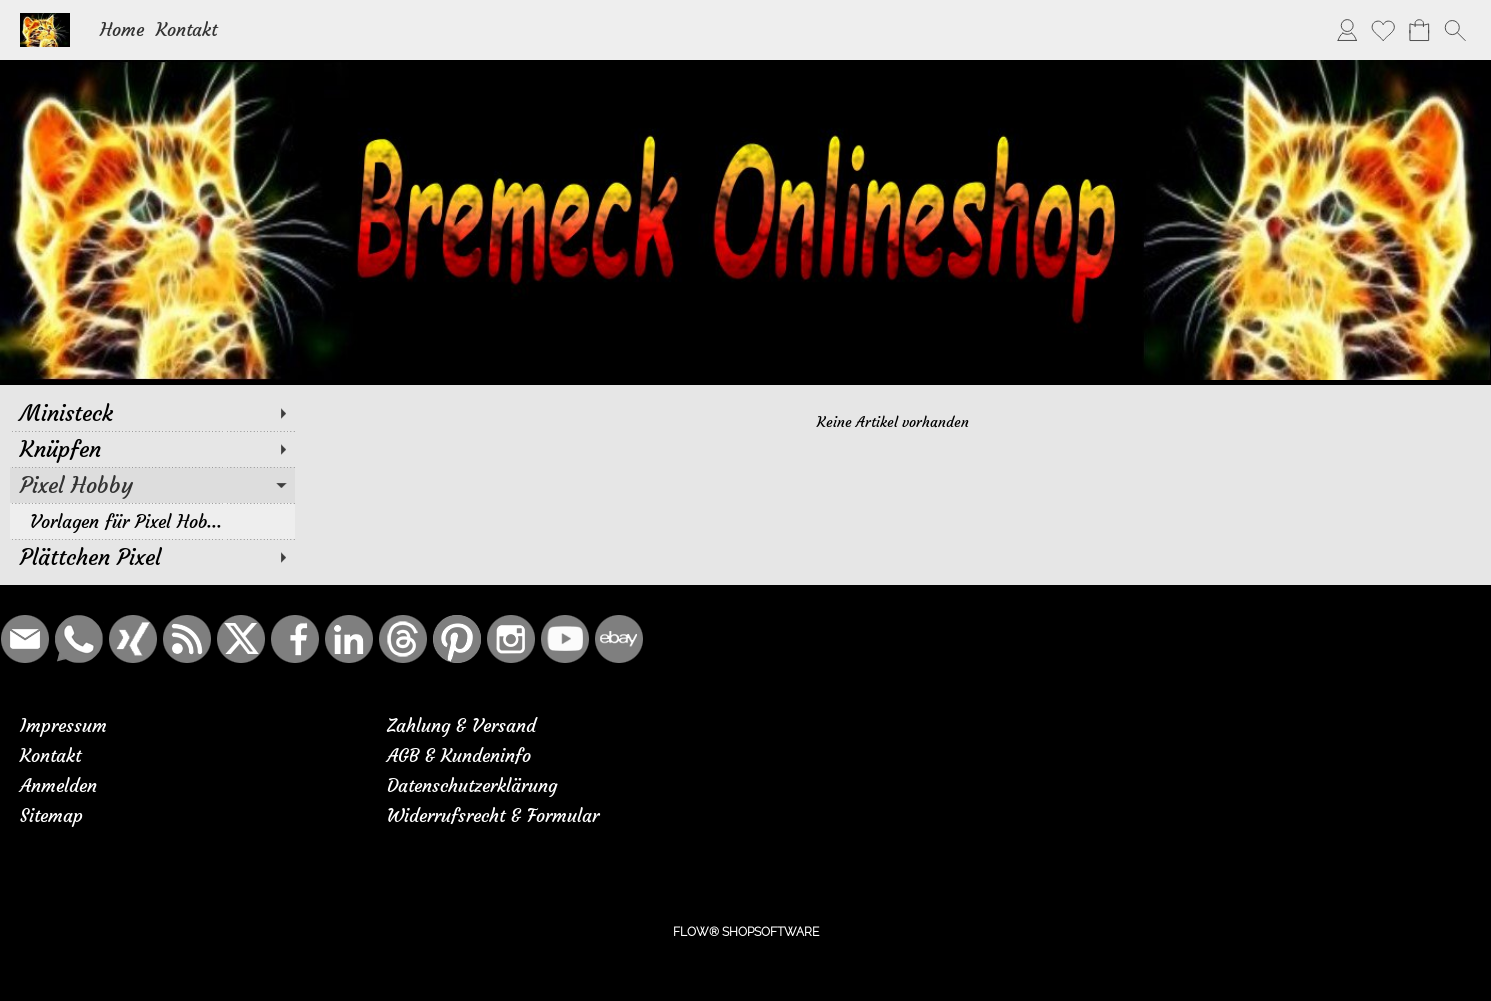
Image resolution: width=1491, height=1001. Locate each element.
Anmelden (58, 785)
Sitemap (51, 815)
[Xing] (133, 639)
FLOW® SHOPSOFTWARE (746, 932)
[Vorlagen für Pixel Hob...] (152, 521)
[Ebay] (619, 639)
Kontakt (186, 29)
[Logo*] (45, 21)
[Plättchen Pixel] (152, 557)
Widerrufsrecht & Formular (493, 815)
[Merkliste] (1383, 30)
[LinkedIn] (349, 639)
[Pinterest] (457, 639)
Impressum (63, 725)
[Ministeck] (152, 413)
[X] (241, 639)
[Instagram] (511, 639)
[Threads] (403, 639)
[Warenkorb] (1419, 30)
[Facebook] (295, 639)
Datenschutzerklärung (472, 785)
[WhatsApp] (79, 639)
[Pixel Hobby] (152, 485)
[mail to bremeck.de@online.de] (25, 639)
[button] (1455, 30)
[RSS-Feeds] (187, 639)
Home (122, 29)
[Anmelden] (1347, 30)
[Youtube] (565, 639)
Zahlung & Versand (461, 725)
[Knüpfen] (152, 449)
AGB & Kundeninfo (459, 755)
